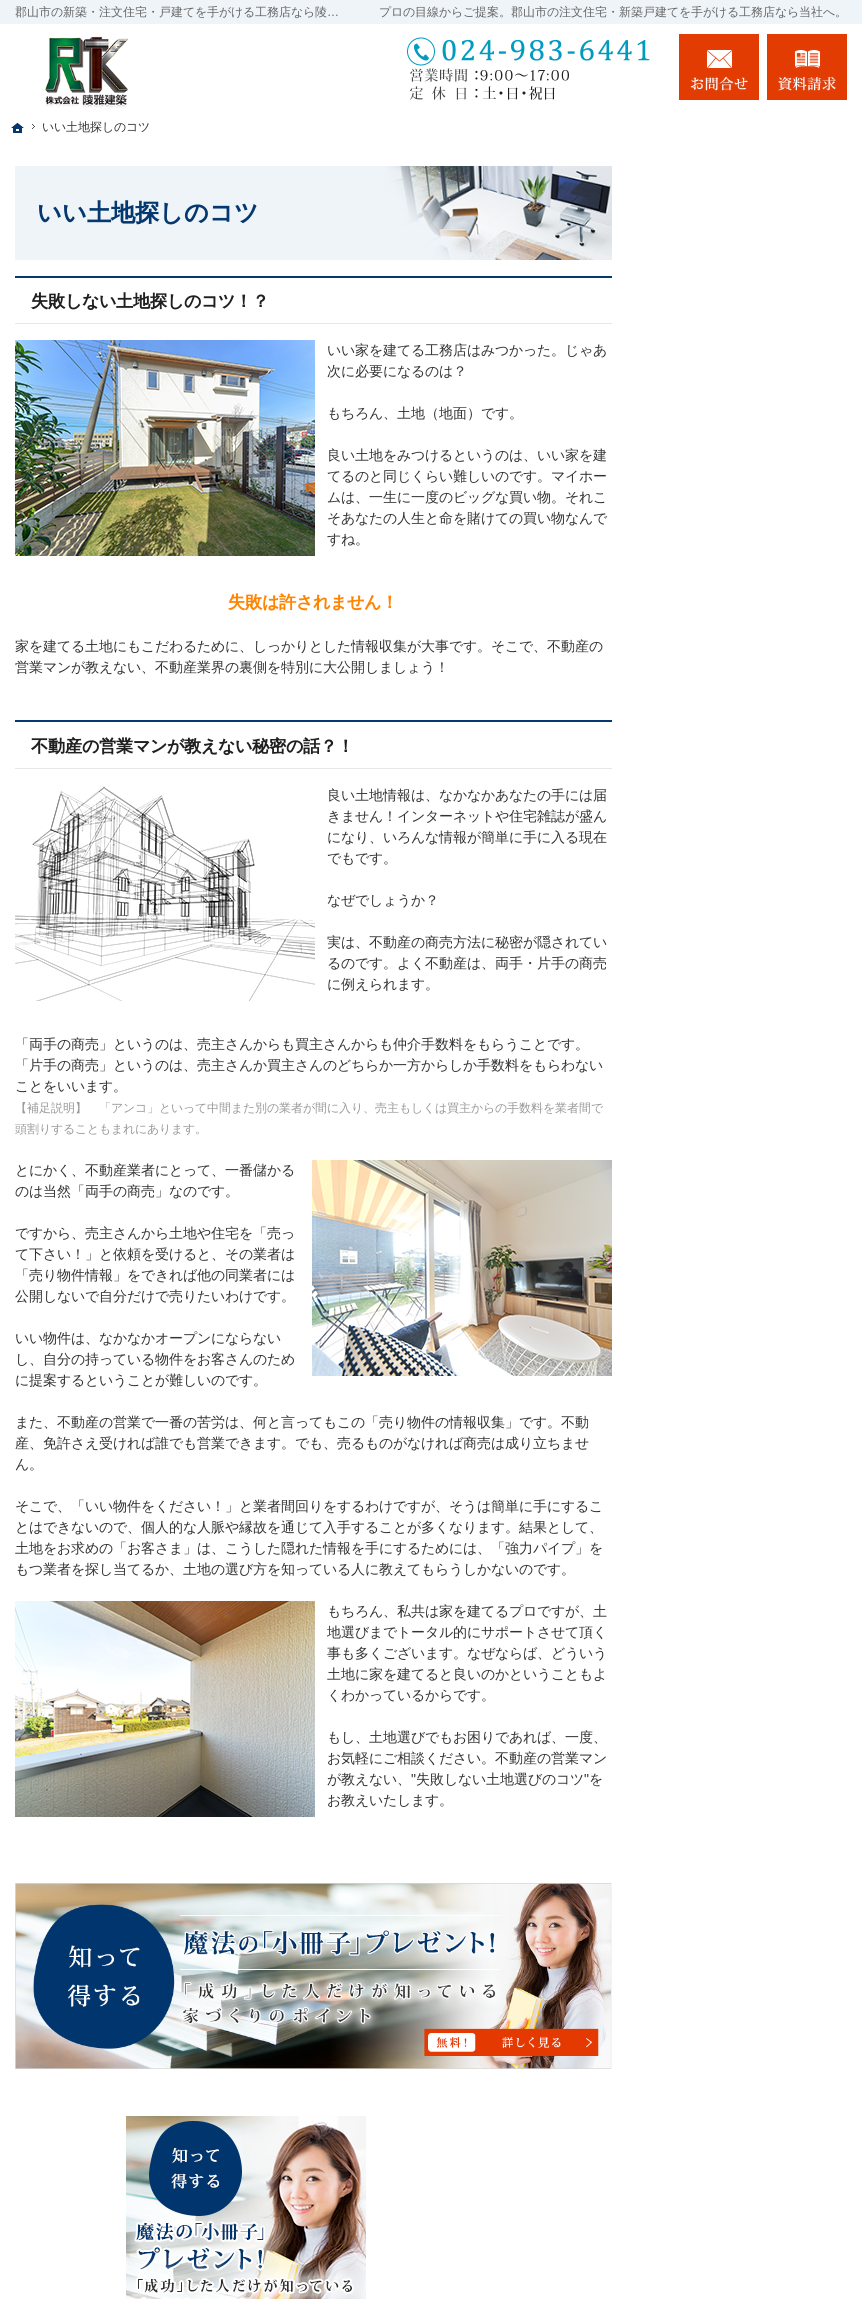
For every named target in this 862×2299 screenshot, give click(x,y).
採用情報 (702, 1319)
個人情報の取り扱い (737, 1534)
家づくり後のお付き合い (751, 1233)
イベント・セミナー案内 (751, 750)
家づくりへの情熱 (730, 1147)
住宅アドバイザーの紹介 (751, 1362)
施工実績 (702, 957)
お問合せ (719, 67)
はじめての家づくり (737, 1104)
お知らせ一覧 (716, 1491)
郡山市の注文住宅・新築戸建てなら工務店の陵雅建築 (595, 2246)
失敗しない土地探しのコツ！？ (150, 301)
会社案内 (702, 1276)
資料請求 (807, 67)
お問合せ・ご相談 (730, 1448)
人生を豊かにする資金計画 (751, 845)
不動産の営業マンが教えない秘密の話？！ (192, 746)
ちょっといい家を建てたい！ (751, 906)
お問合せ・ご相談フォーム (727, 2165)
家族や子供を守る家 (737, 1190)
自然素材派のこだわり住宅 (751, 1009)
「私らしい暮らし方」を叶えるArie (751, 638)
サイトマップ (716, 1577)
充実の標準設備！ (730, 1061)
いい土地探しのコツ (737, 793)
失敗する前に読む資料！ (751, 1405)
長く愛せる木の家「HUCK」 (730, 699)
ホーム (695, 586)
